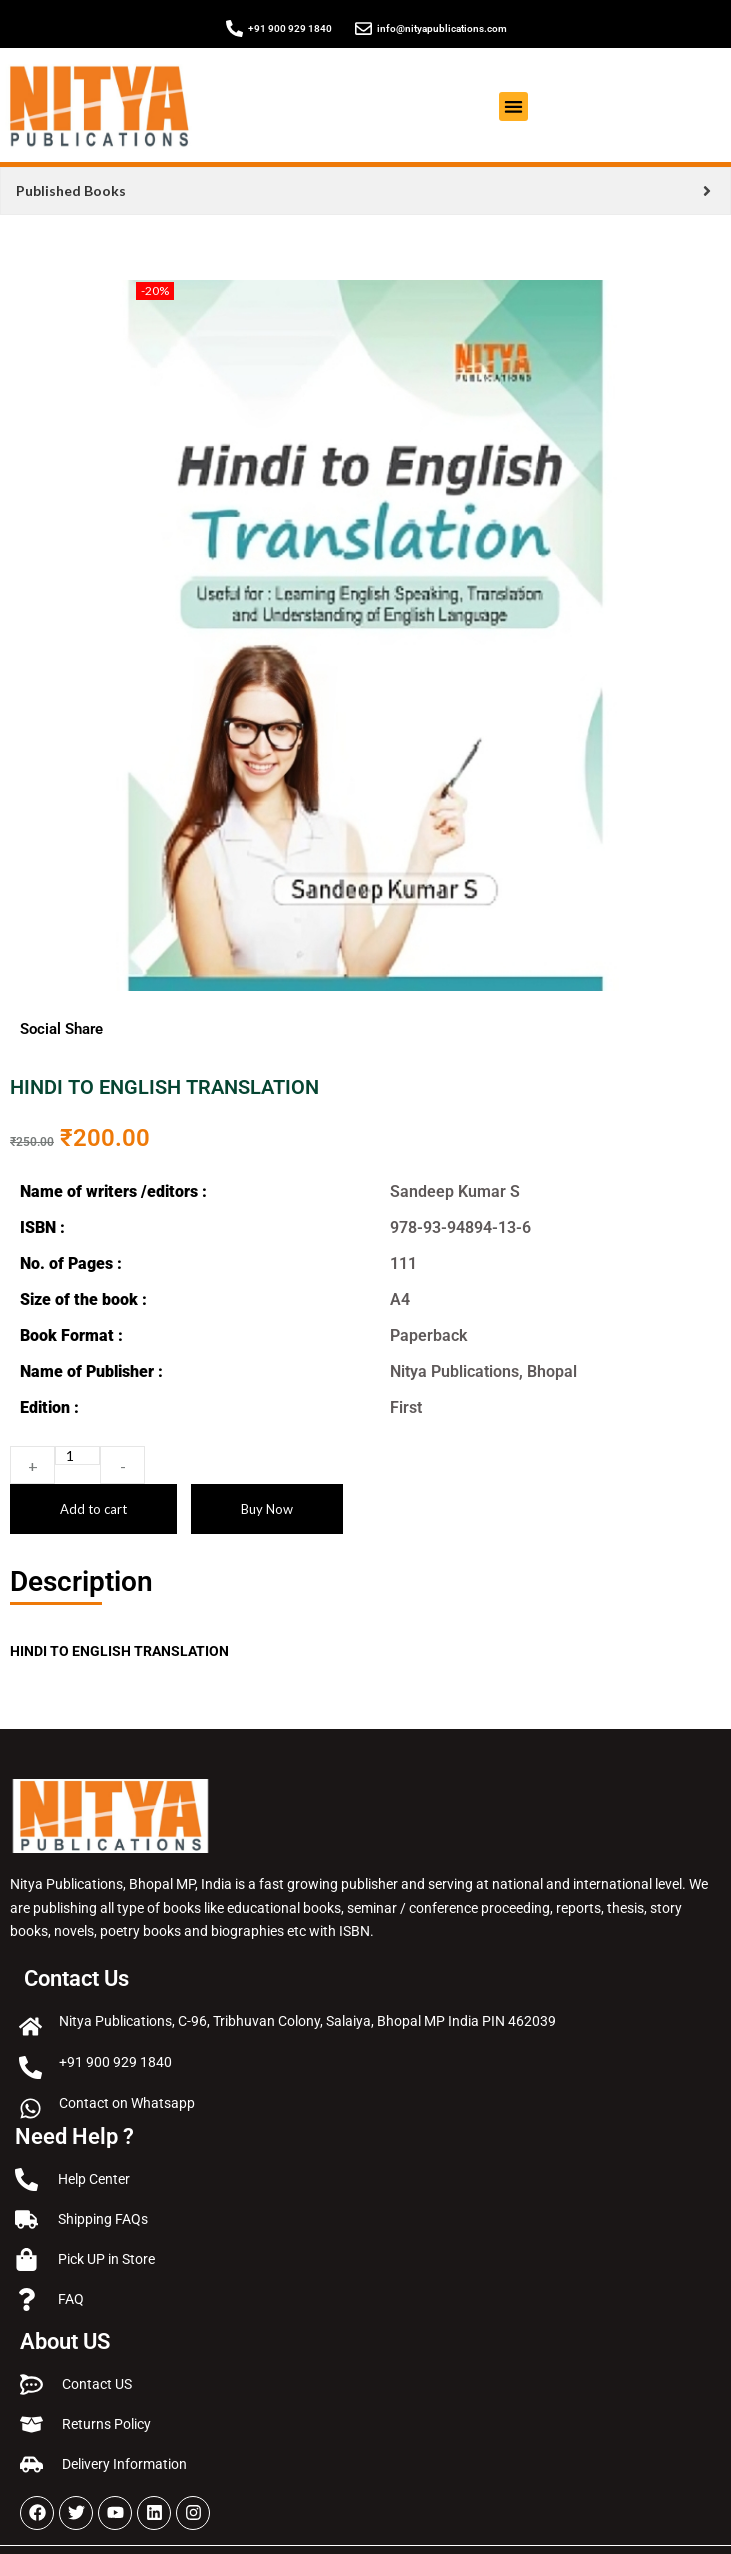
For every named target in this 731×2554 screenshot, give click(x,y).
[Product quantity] (77, 1455)
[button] (513, 106)
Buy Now (267, 1509)
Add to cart (93, 1509)
